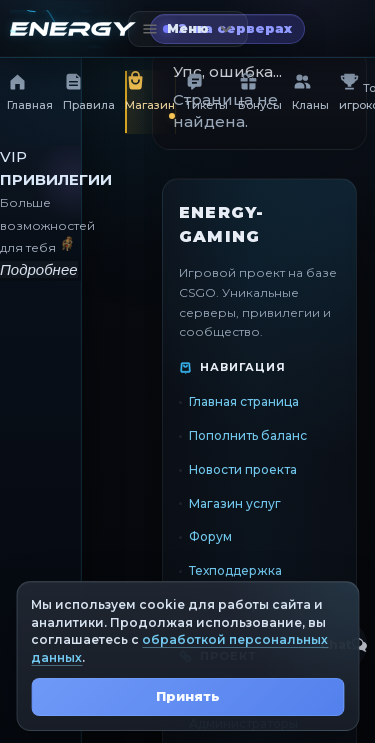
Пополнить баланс (248, 435)
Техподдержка (235, 570)
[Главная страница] (73, 29)
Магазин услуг (235, 502)
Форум (210, 536)
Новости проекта (243, 468)
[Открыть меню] (188, 29)
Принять (188, 696)
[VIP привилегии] (40, 213)
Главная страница (244, 401)
